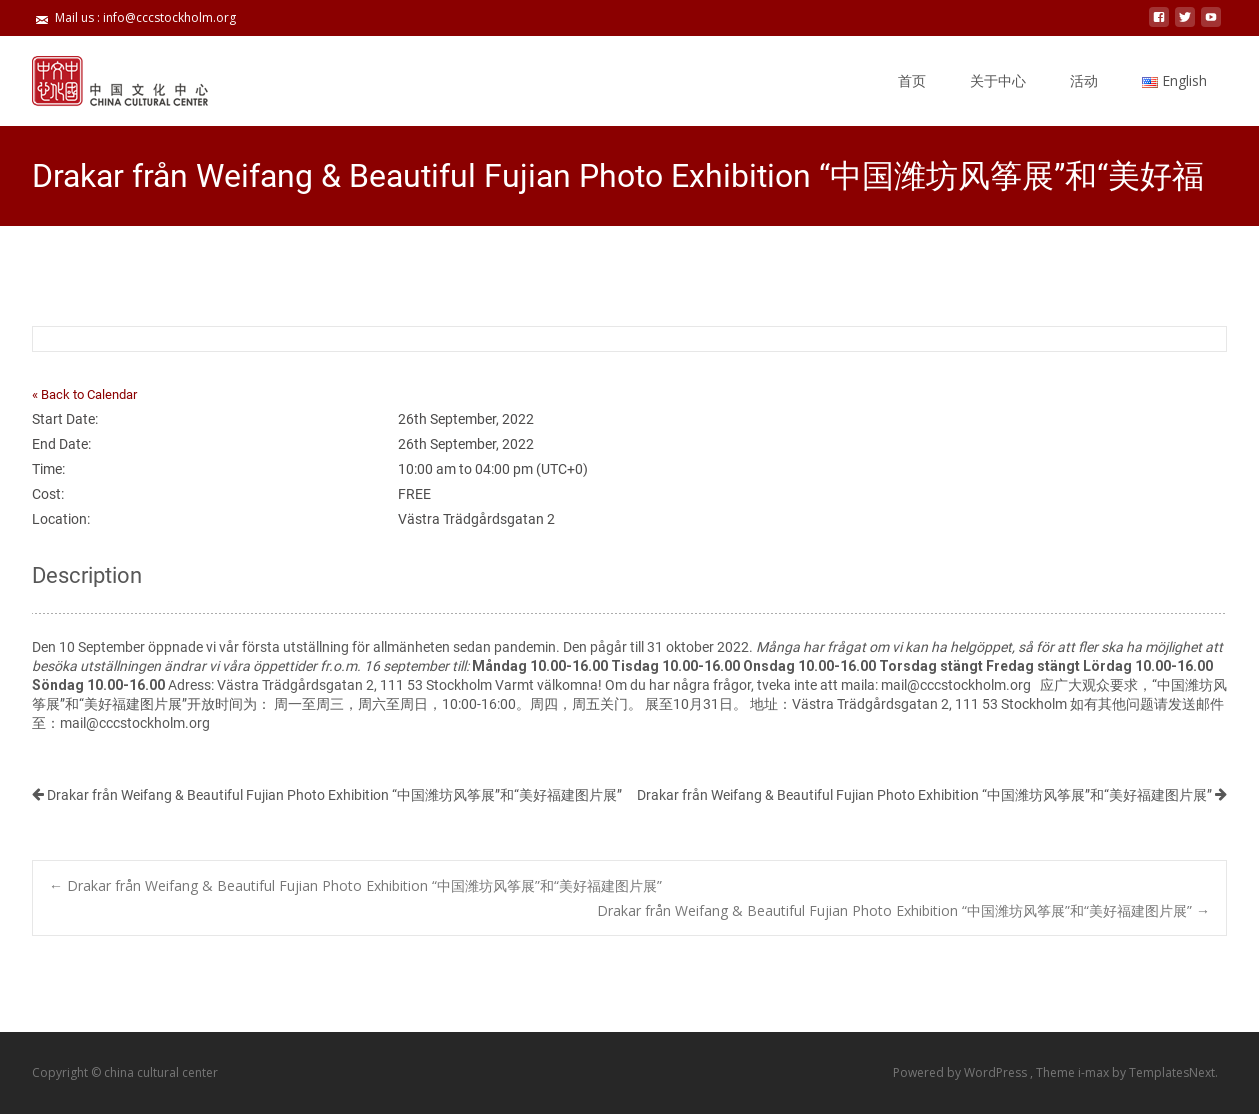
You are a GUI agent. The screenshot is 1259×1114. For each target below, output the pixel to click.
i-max (1095, 1072)
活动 (1084, 80)
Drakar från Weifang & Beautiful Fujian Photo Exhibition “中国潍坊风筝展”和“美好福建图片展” (327, 795)
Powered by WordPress (961, 1072)
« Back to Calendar (84, 394)
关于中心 (998, 80)
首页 (912, 80)
